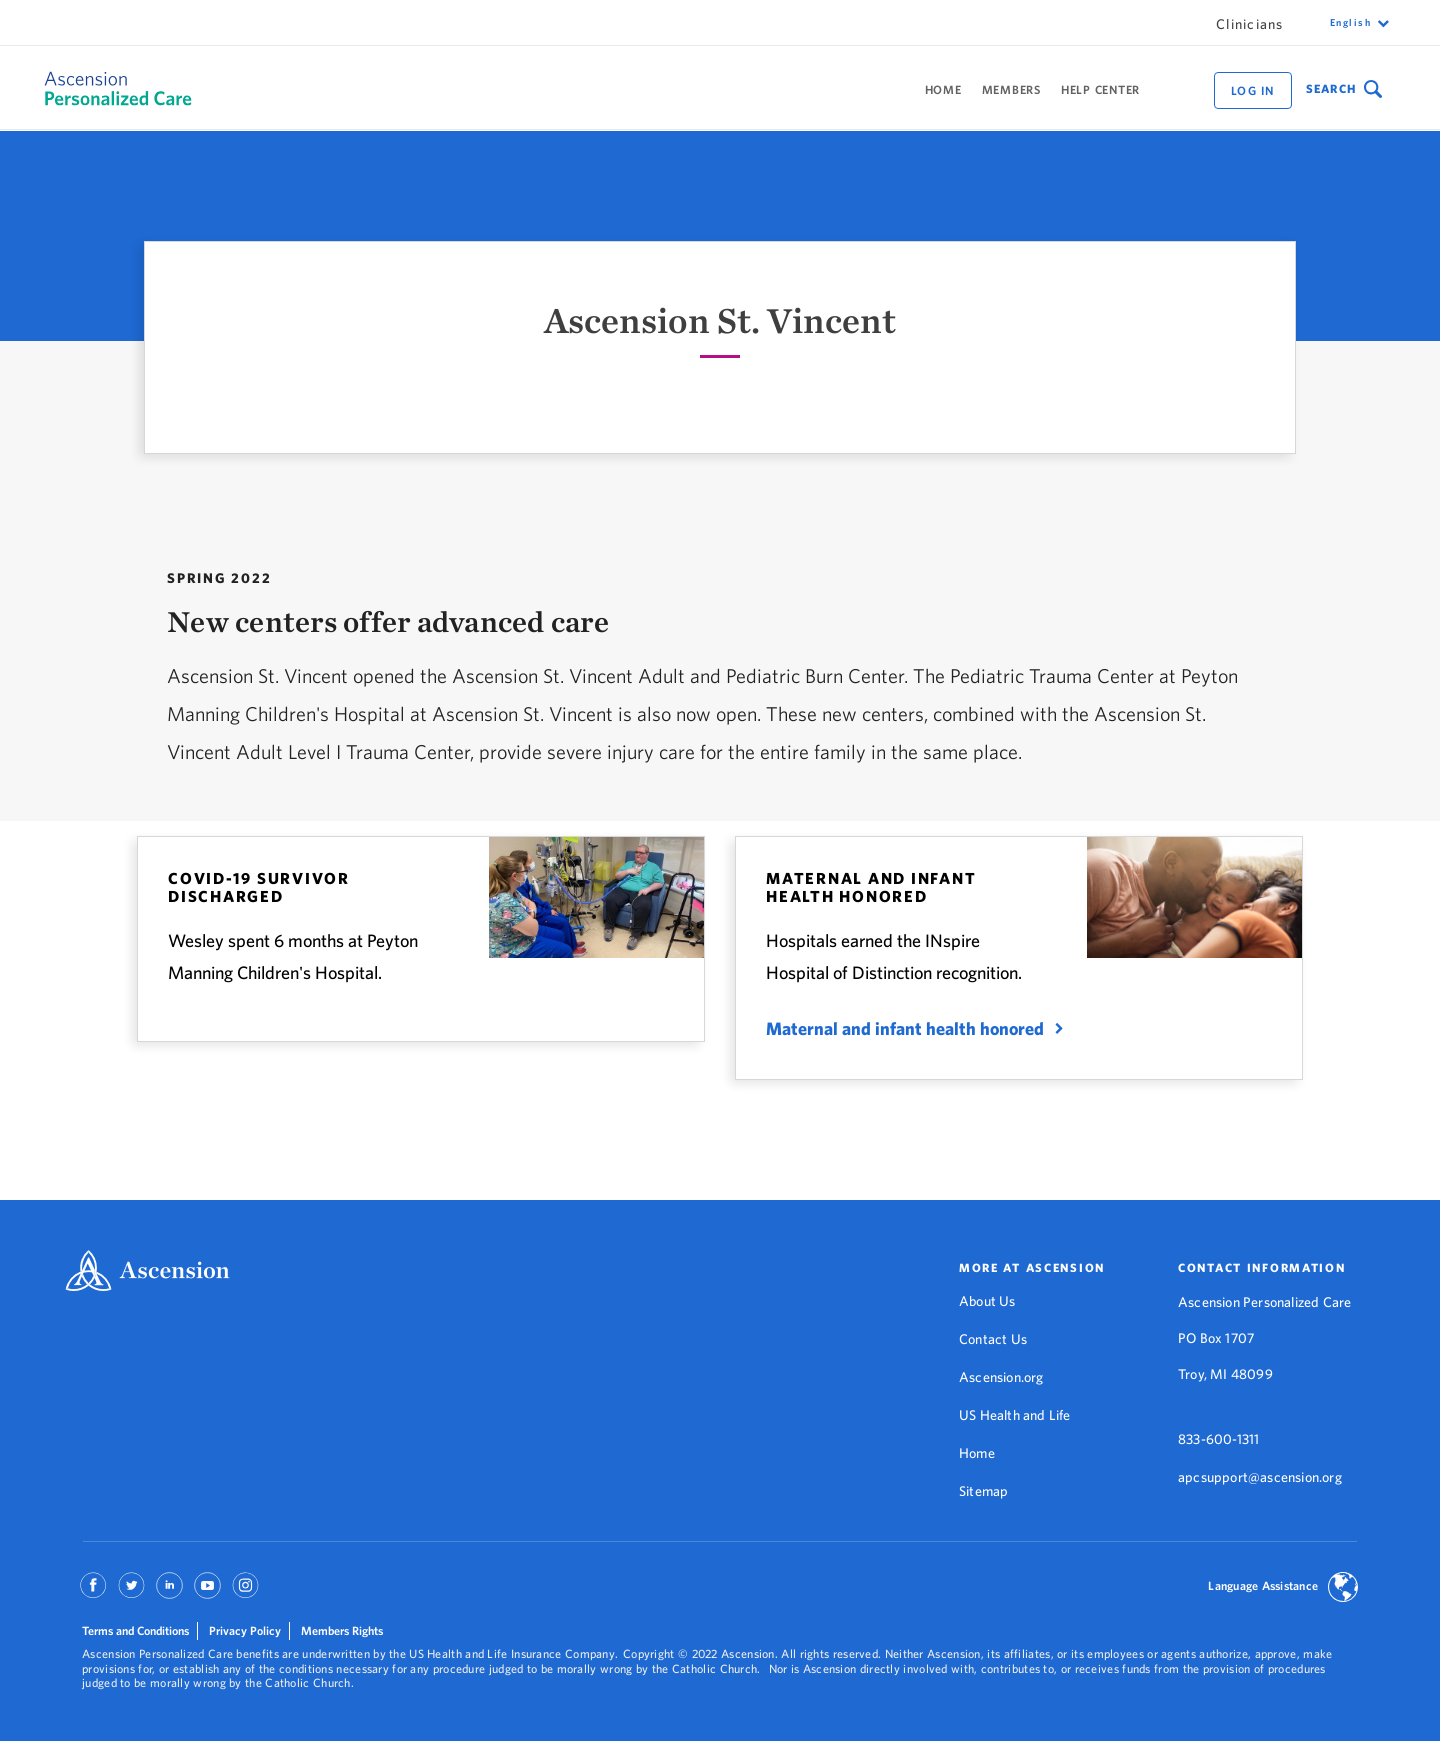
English (1351, 22)
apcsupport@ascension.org (1260, 1477)
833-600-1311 (1218, 1439)
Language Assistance (1263, 1585)
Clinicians (1250, 24)
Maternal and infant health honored (905, 1028)
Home (943, 89)
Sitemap (983, 1491)
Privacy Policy (245, 1630)
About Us (987, 1301)
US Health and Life (1015, 1415)
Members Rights (342, 1630)
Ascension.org (1001, 1377)
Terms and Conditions (135, 1630)
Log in (1253, 90)
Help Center (1100, 89)
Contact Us (993, 1339)
